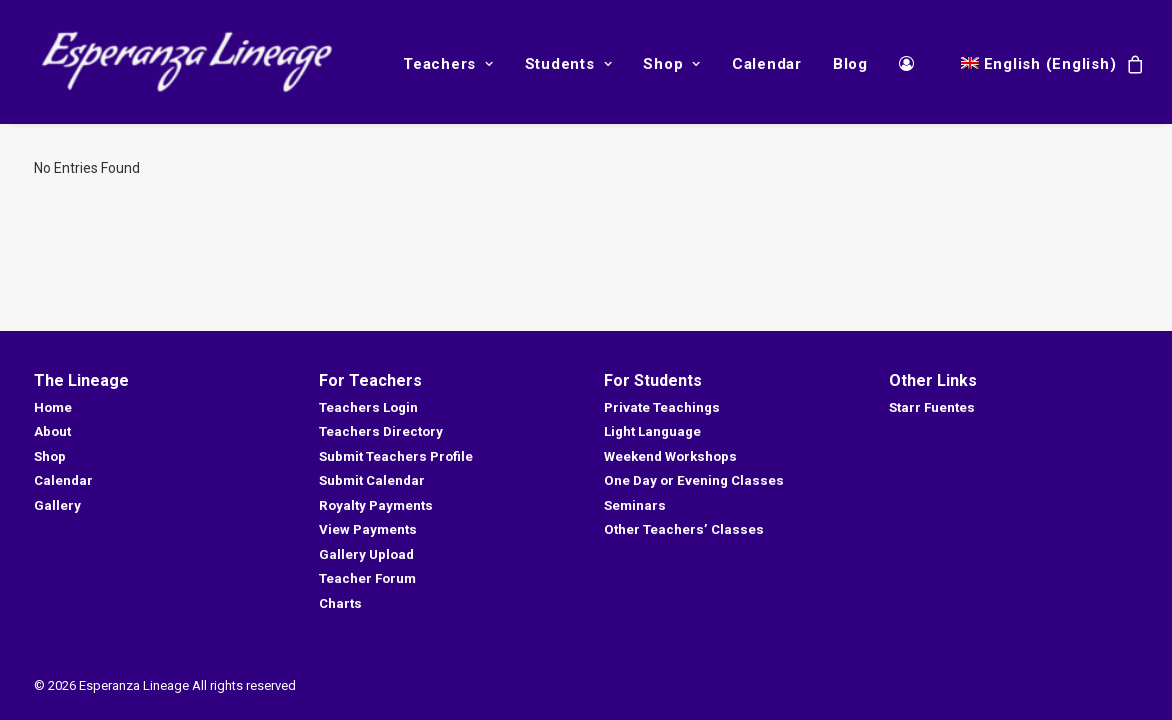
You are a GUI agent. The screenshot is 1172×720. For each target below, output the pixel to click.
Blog (850, 64)
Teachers (448, 64)
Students (569, 64)
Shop (672, 64)
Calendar (767, 64)
